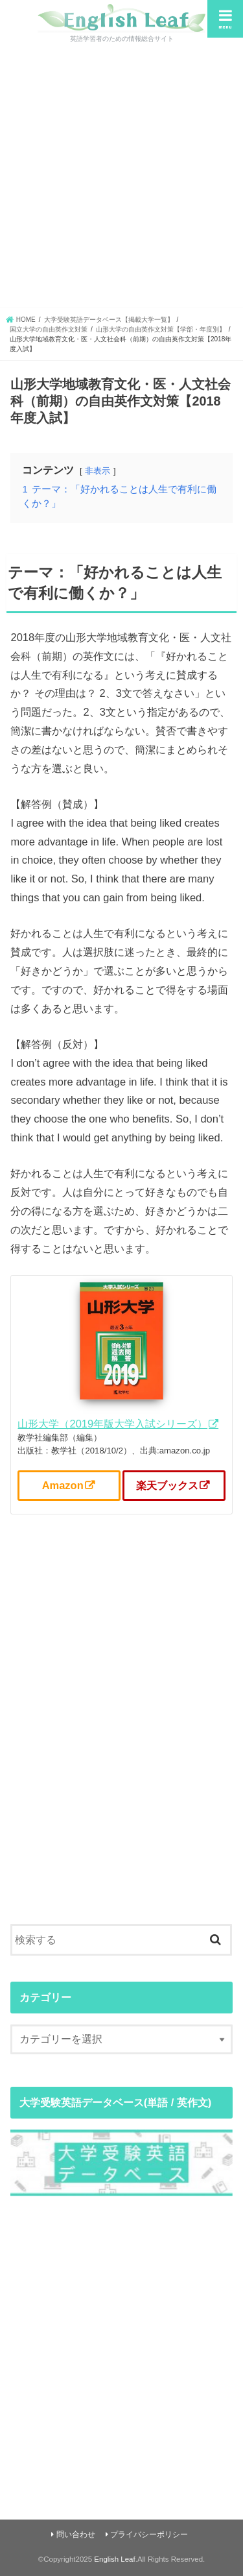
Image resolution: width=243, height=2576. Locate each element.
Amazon (63, 1485)
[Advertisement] (121, 180)
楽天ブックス (167, 1485)
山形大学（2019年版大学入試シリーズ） (112, 1423)
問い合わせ (75, 2534)
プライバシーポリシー (149, 2534)
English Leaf (114, 2559)
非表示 (97, 471)
